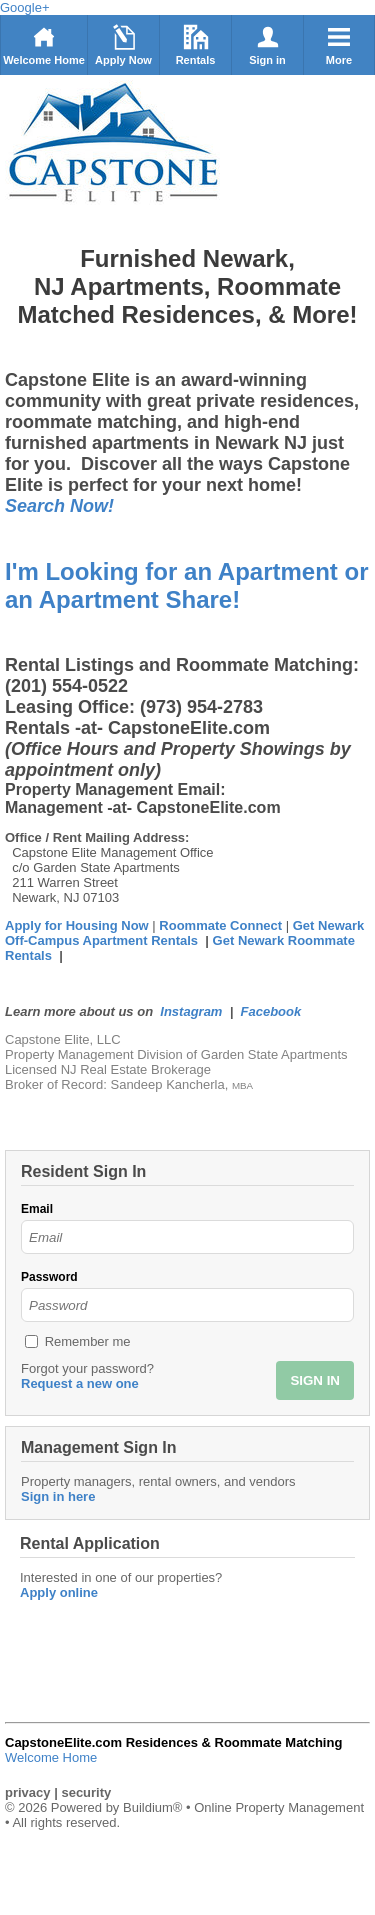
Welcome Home (44, 45)
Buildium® (152, 1807)
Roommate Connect (222, 925)
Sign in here (58, 1496)
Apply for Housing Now (77, 925)
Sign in (267, 45)
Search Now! (59, 506)
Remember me (88, 1341)
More (339, 45)
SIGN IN (315, 1380)
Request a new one (80, 1383)
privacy (28, 1792)
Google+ (25, 7)
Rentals (196, 45)
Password (49, 1277)
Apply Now (123, 45)
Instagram (191, 1011)
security (86, 1792)
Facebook (271, 1011)
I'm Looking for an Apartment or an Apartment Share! (187, 585)
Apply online (59, 1592)
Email (37, 1209)
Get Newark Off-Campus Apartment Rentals (184, 933)
